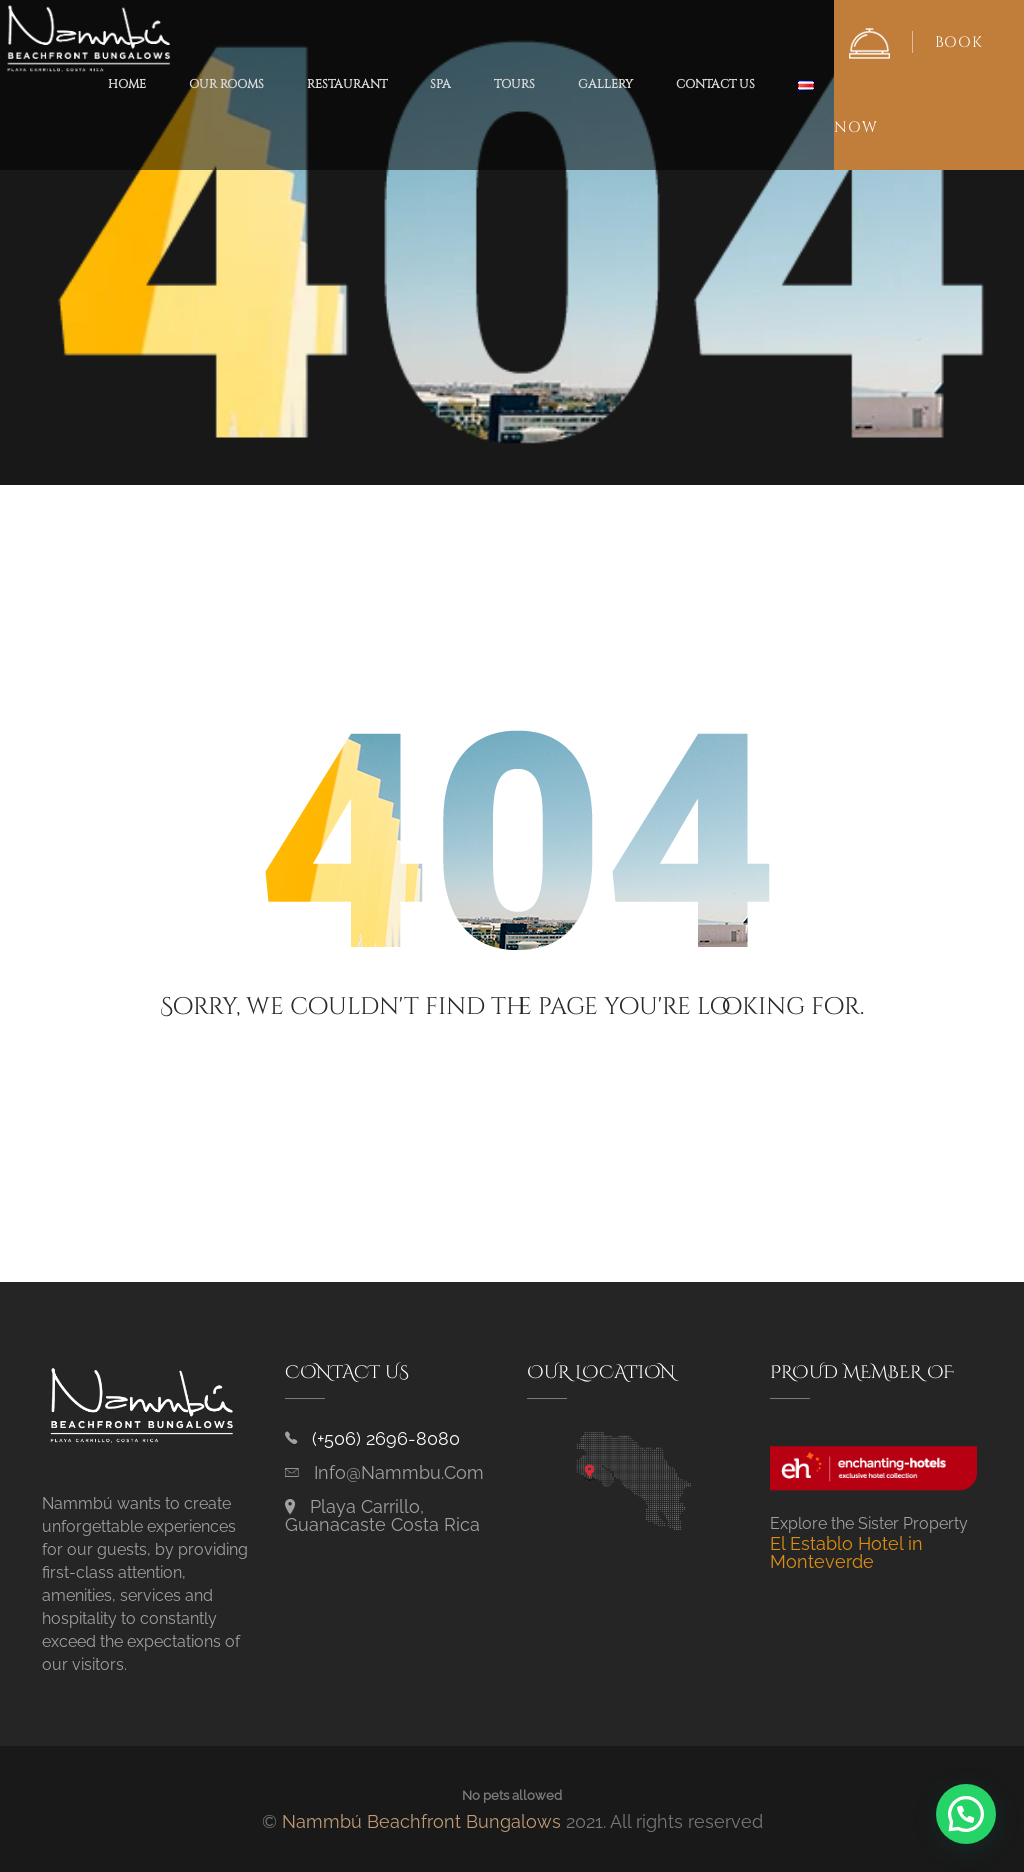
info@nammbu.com (399, 1472)
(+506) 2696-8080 (386, 1438)
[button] (966, 1814)
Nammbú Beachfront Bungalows (421, 1821)
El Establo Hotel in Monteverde (846, 1552)
